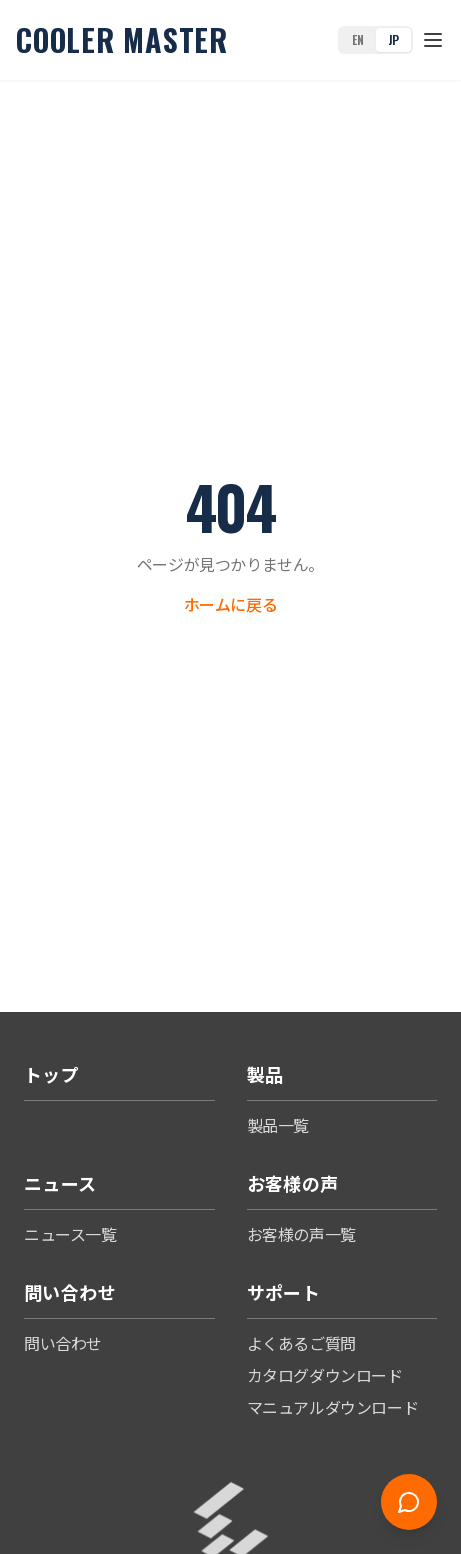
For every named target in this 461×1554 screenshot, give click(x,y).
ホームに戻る (231, 604)
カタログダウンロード (325, 1375)
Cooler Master (122, 40)
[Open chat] (409, 1502)
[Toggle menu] (433, 40)
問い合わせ (63, 1343)
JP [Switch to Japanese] (393, 39)
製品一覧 (278, 1125)
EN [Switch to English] (357, 39)
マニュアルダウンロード (333, 1407)
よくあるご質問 (301, 1343)
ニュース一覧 (70, 1234)
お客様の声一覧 (301, 1234)
